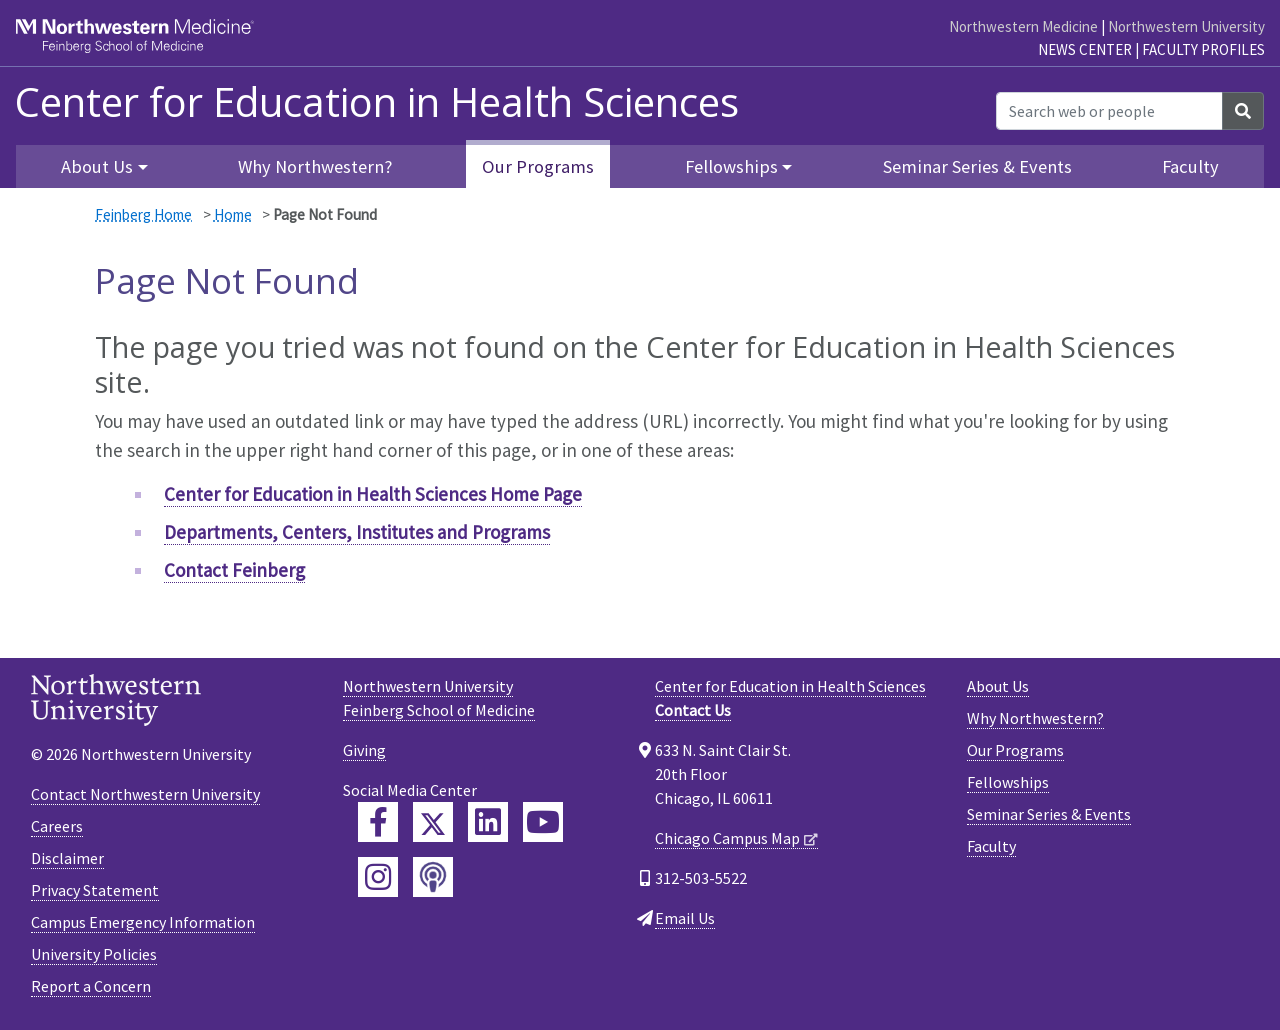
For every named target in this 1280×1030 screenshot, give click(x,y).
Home (233, 214)
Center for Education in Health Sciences (377, 102)
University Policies (94, 954)
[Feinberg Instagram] (378, 877)
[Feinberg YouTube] (543, 822)
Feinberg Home (143, 214)
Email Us (685, 918)
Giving (364, 750)
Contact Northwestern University (145, 794)
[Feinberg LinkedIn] (488, 822)
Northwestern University (1186, 26)
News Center (1085, 49)
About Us (998, 686)
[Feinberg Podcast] (433, 877)
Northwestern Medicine (1023, 26)
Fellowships (1008, 782)
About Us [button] (97, 166)
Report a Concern (91, 986)
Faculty (1190, 166)
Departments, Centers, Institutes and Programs (357, 532)
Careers (57, 826)
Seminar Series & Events (977, 166)
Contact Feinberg (234, 570)
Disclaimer (67, 858)
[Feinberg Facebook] (378, 822)
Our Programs (538, 166)
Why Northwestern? (315, 166)
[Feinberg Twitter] (433, 822)
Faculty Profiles (1203, 49)
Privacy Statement (95, 890)
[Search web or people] (1109, 111)
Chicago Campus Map (727, 838)
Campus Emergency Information (143, 922)
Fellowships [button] (731, 166)
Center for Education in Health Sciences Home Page (373, 494)
